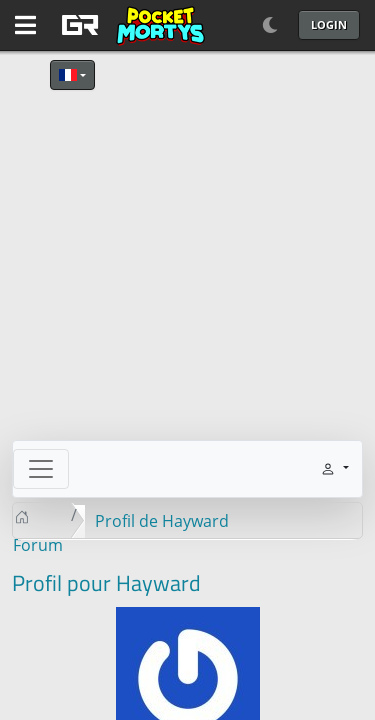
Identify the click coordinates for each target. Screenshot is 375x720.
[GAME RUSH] (130, 25)
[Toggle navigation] (41, 469)
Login (329, 24)
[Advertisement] (187, 252)
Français (68, 75)
